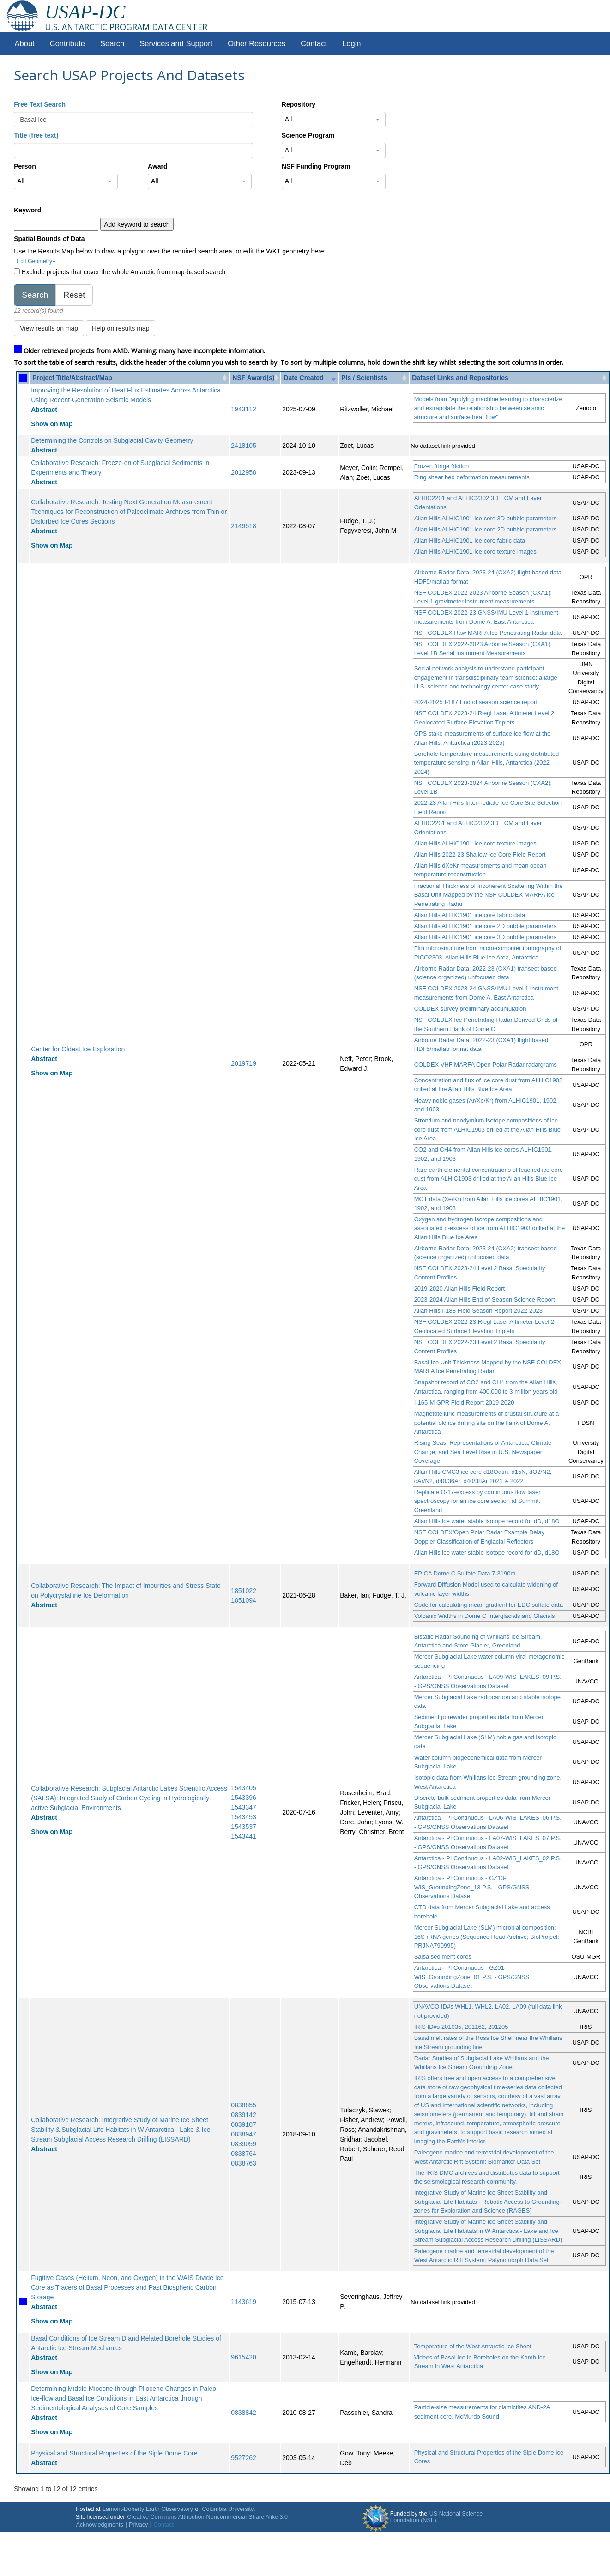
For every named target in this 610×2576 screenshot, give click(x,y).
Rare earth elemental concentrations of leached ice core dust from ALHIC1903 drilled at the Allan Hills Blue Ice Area (488, 1178)
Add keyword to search (136, 224)
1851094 (243, 1600)
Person (25, 166)
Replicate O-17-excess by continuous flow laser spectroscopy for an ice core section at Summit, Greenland (477, 1501)
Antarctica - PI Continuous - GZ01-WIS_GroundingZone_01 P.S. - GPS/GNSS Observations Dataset (472, 1976)
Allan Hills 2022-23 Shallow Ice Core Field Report (480, 854)
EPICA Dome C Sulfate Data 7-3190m (465, 1573)
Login (351, 43)
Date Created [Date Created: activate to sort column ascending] (303, 377)
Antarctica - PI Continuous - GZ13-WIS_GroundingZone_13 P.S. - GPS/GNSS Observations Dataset (472, 1887)
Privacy (138, 2525)
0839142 (243, 2114)
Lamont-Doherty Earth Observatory (148, 2509)
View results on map (49, 328)
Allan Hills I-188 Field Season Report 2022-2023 (478, 1310)
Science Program (308, 135)
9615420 (243, 2357)
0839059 (243, 2144)
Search (112, 43)
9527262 (243, 2457)
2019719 (243, 1063)
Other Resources (256, 43)
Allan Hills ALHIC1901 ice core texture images (475, 551)
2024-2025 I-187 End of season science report (476, 702)
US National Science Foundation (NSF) (436, 2516)
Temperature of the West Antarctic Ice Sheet (472, 2346)
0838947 (243, 2134)
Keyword (27, 210)
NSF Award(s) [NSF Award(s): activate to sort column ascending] (253, 377)
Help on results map (121, 328)
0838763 (243, 2163)
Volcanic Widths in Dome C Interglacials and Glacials (484, 1615)
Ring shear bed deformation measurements (472, 477)
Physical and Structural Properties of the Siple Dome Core (114, 2453)
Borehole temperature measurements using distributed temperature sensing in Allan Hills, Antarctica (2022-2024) (486, 762)
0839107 (243, 2124)
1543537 (243, 1826)
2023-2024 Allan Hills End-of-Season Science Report (484, 1299)
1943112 (243, 409)
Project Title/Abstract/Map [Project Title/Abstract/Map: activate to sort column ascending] (72, 377)
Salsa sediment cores (442, 1956)
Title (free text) (36, 135)
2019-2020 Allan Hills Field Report (459, 1288)
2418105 (243, 445)
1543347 (243, 1807)
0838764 (243, 2153)
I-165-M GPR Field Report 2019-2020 (464, 1402)
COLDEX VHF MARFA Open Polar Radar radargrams (485, 1064)
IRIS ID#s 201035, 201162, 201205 (461, 2026)
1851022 (243, 1590)
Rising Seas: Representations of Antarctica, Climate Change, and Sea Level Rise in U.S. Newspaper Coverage (483, 1451)
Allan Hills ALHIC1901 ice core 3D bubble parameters (485, 518)
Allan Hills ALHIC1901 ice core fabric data (469, 540)
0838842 (243, 2412)
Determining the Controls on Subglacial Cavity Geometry (112, 440)
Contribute (67, 43)
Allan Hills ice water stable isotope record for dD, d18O (487, 1521)
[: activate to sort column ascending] (23, 378)
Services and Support (175, 43)
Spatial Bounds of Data (49, 238)
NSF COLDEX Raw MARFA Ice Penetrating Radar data (488, 632)
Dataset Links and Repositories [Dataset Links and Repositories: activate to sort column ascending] (460, 377)
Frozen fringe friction (441, 466)
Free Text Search (40, 104)
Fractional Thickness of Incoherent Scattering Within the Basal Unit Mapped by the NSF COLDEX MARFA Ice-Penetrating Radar (488, 894)
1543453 (243, 1817)
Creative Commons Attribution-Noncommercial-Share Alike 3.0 (207, 2517)
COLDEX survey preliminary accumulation (470, 1008)
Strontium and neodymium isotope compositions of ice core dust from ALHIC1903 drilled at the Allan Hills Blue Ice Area (487, 1129)
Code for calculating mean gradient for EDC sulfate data (488, 1604)
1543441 (243, 1836)
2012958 (243, 472)
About (25, 43)
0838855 (243, 2105)
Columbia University (228, 2509)
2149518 (243, 526)
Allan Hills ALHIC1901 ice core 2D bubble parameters (485, 529)
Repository (298, 104)
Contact (314, 43)
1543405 (243, 1788)
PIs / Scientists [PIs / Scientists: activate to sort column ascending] (364, 377)
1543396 (243, 1797)
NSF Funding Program (316, 166)
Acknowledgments (99, 2525)
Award (158, 166)
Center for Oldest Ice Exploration (78, 1049)
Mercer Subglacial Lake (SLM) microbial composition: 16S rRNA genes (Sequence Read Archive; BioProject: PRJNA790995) (486, 1936)
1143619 (243, 2301)
